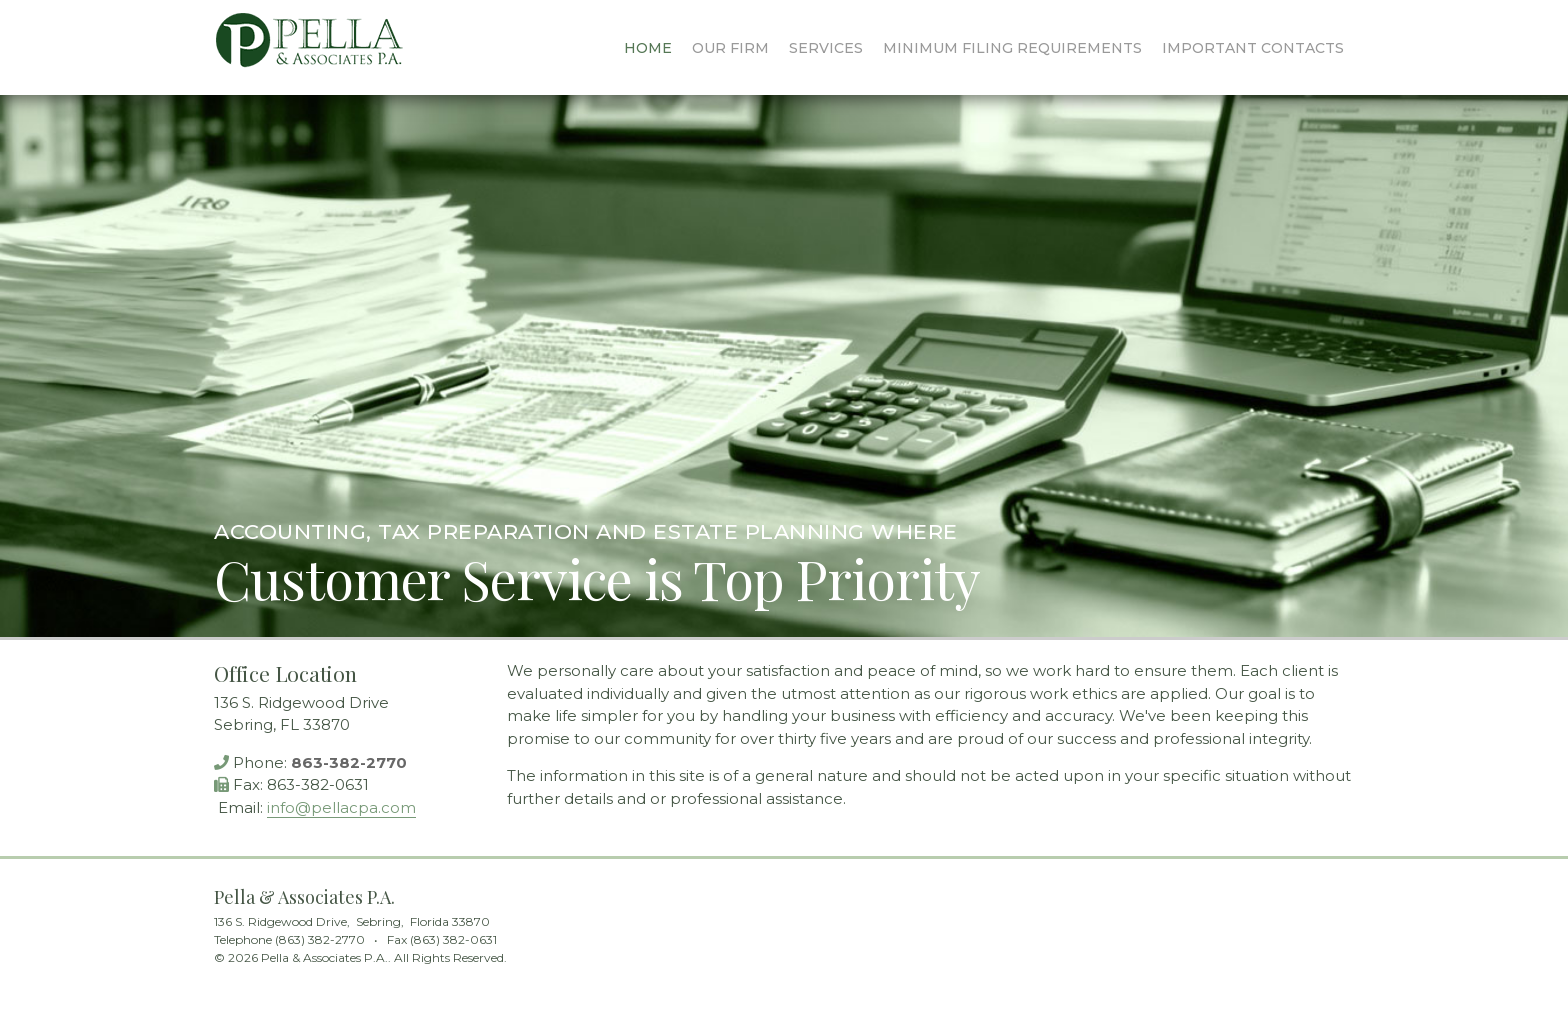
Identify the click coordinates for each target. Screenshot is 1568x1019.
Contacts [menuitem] (1253, 48)
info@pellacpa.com (341, 807)
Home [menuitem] (648, 48)
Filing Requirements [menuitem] (1012, 48)
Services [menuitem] (826, 48)
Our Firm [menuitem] (730, 48)
